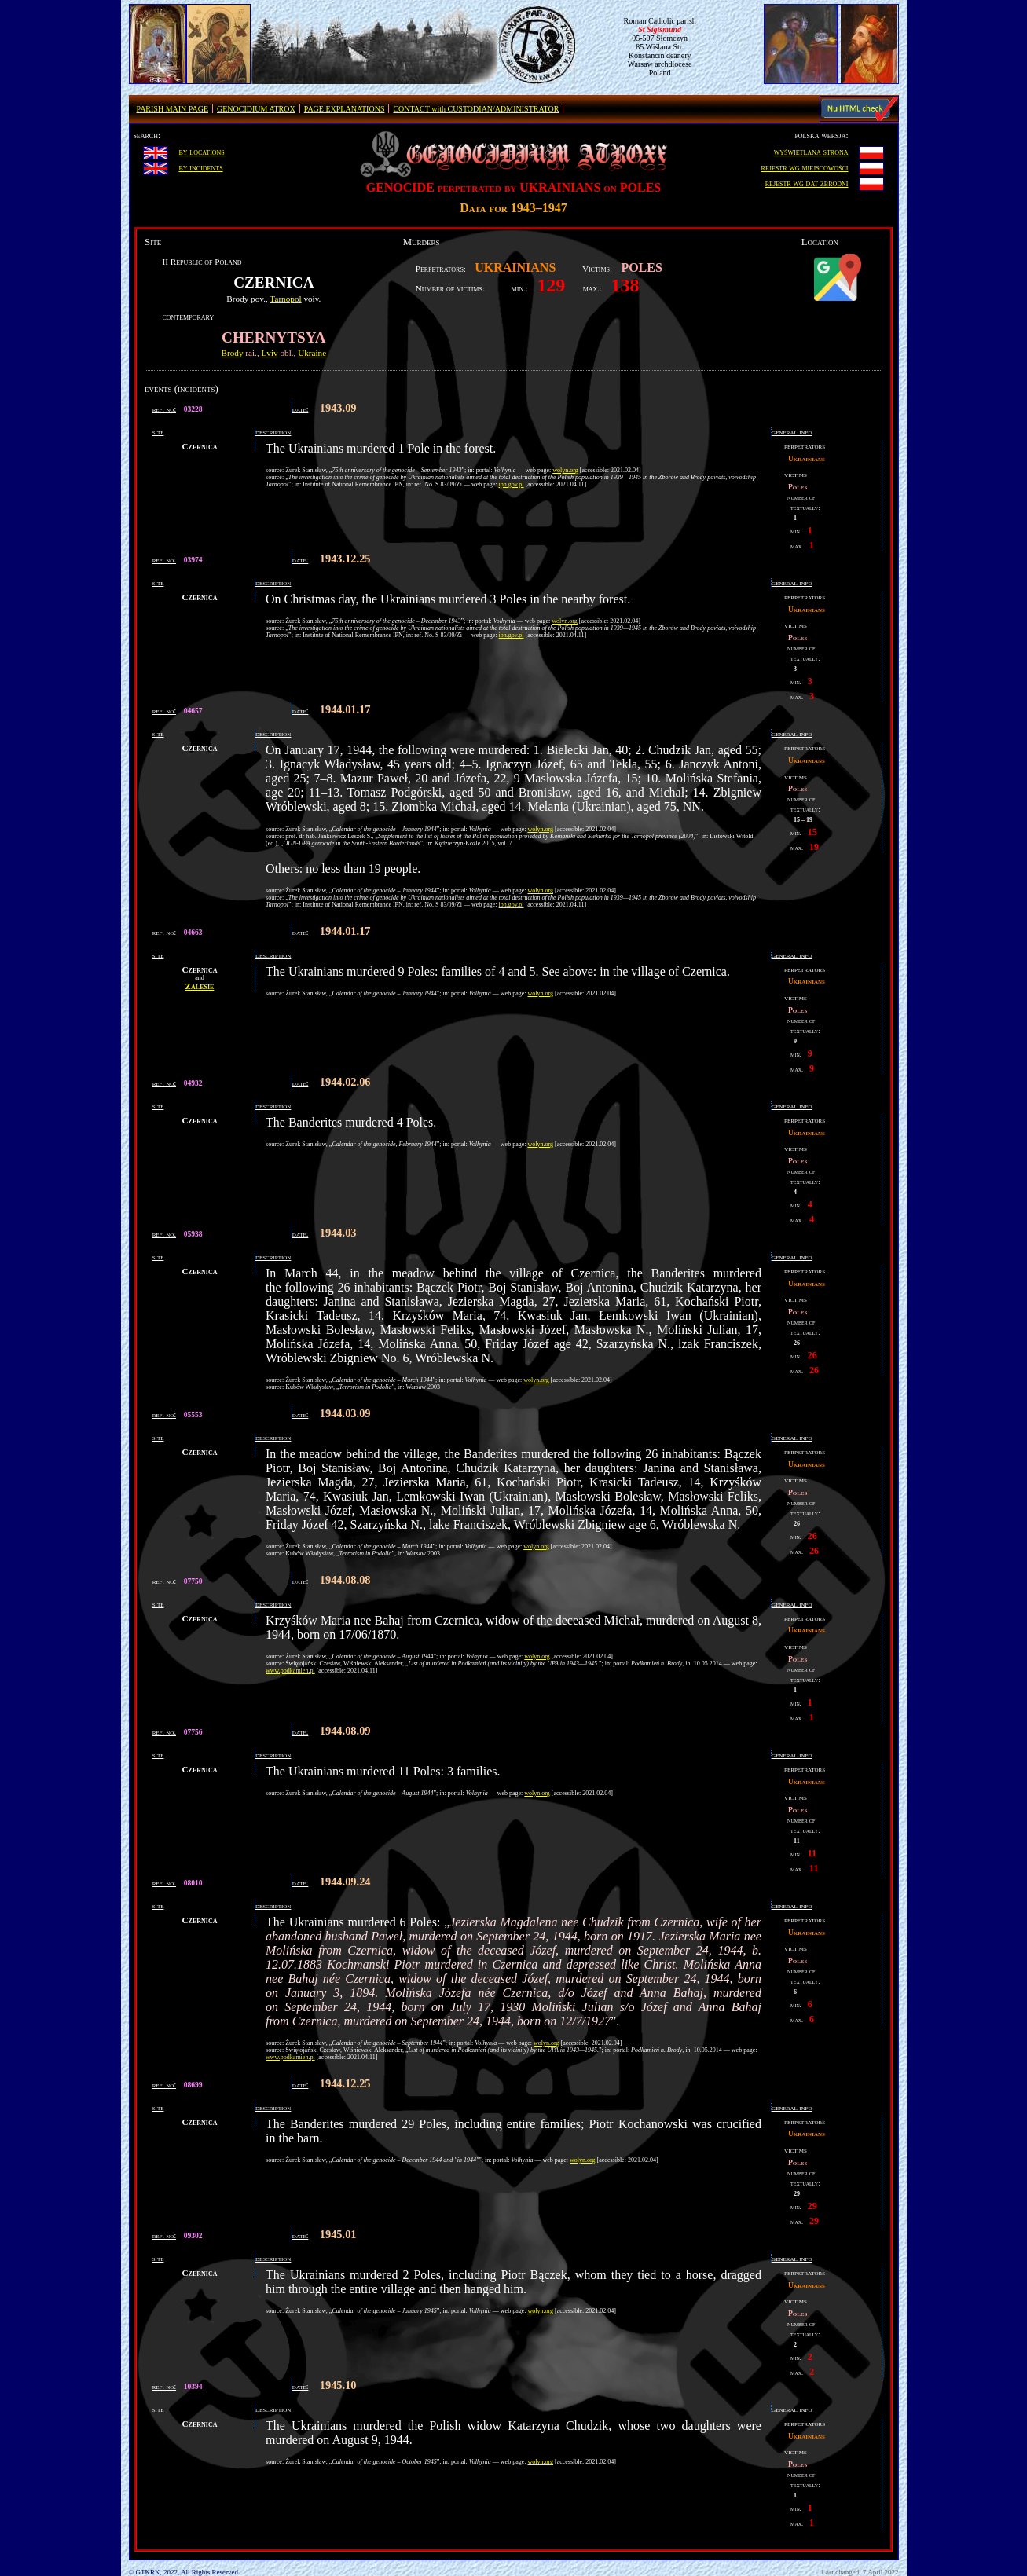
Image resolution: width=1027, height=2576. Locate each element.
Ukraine (312, 352)
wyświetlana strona (811, 151)
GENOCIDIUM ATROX (256, 108)
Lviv (270, 352)
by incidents (200, 167)
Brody (233, 352)
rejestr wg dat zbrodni (807, 183)
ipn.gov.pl (511, 484)
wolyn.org (565, 470)
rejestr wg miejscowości (805, 167)
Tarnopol (285, 298)
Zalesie (200, 986)
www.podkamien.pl (290, 1670)
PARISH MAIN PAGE (173, 108)
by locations (201, 151)
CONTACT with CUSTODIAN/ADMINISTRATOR (476, 108)
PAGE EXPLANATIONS (344, 108)
